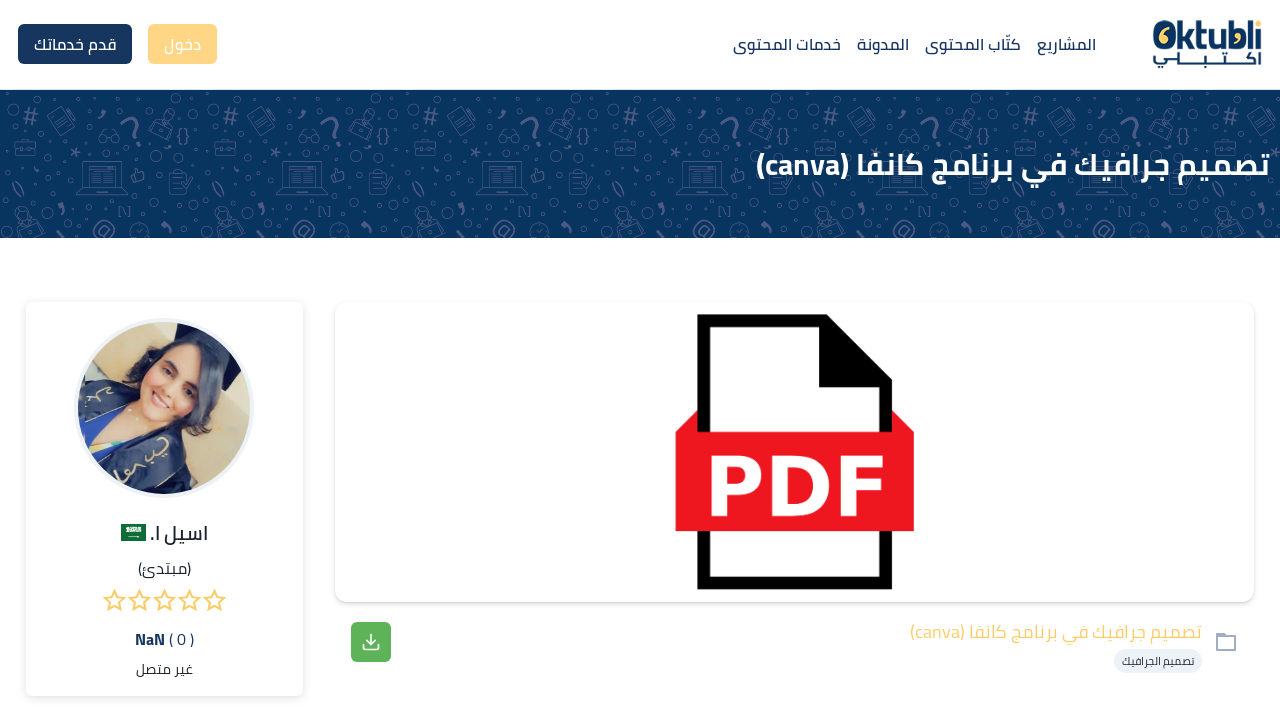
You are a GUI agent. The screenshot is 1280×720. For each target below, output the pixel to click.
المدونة (883, 44)
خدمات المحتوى (787, 44)
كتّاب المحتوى (973, 44)
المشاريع (1066, 44)
